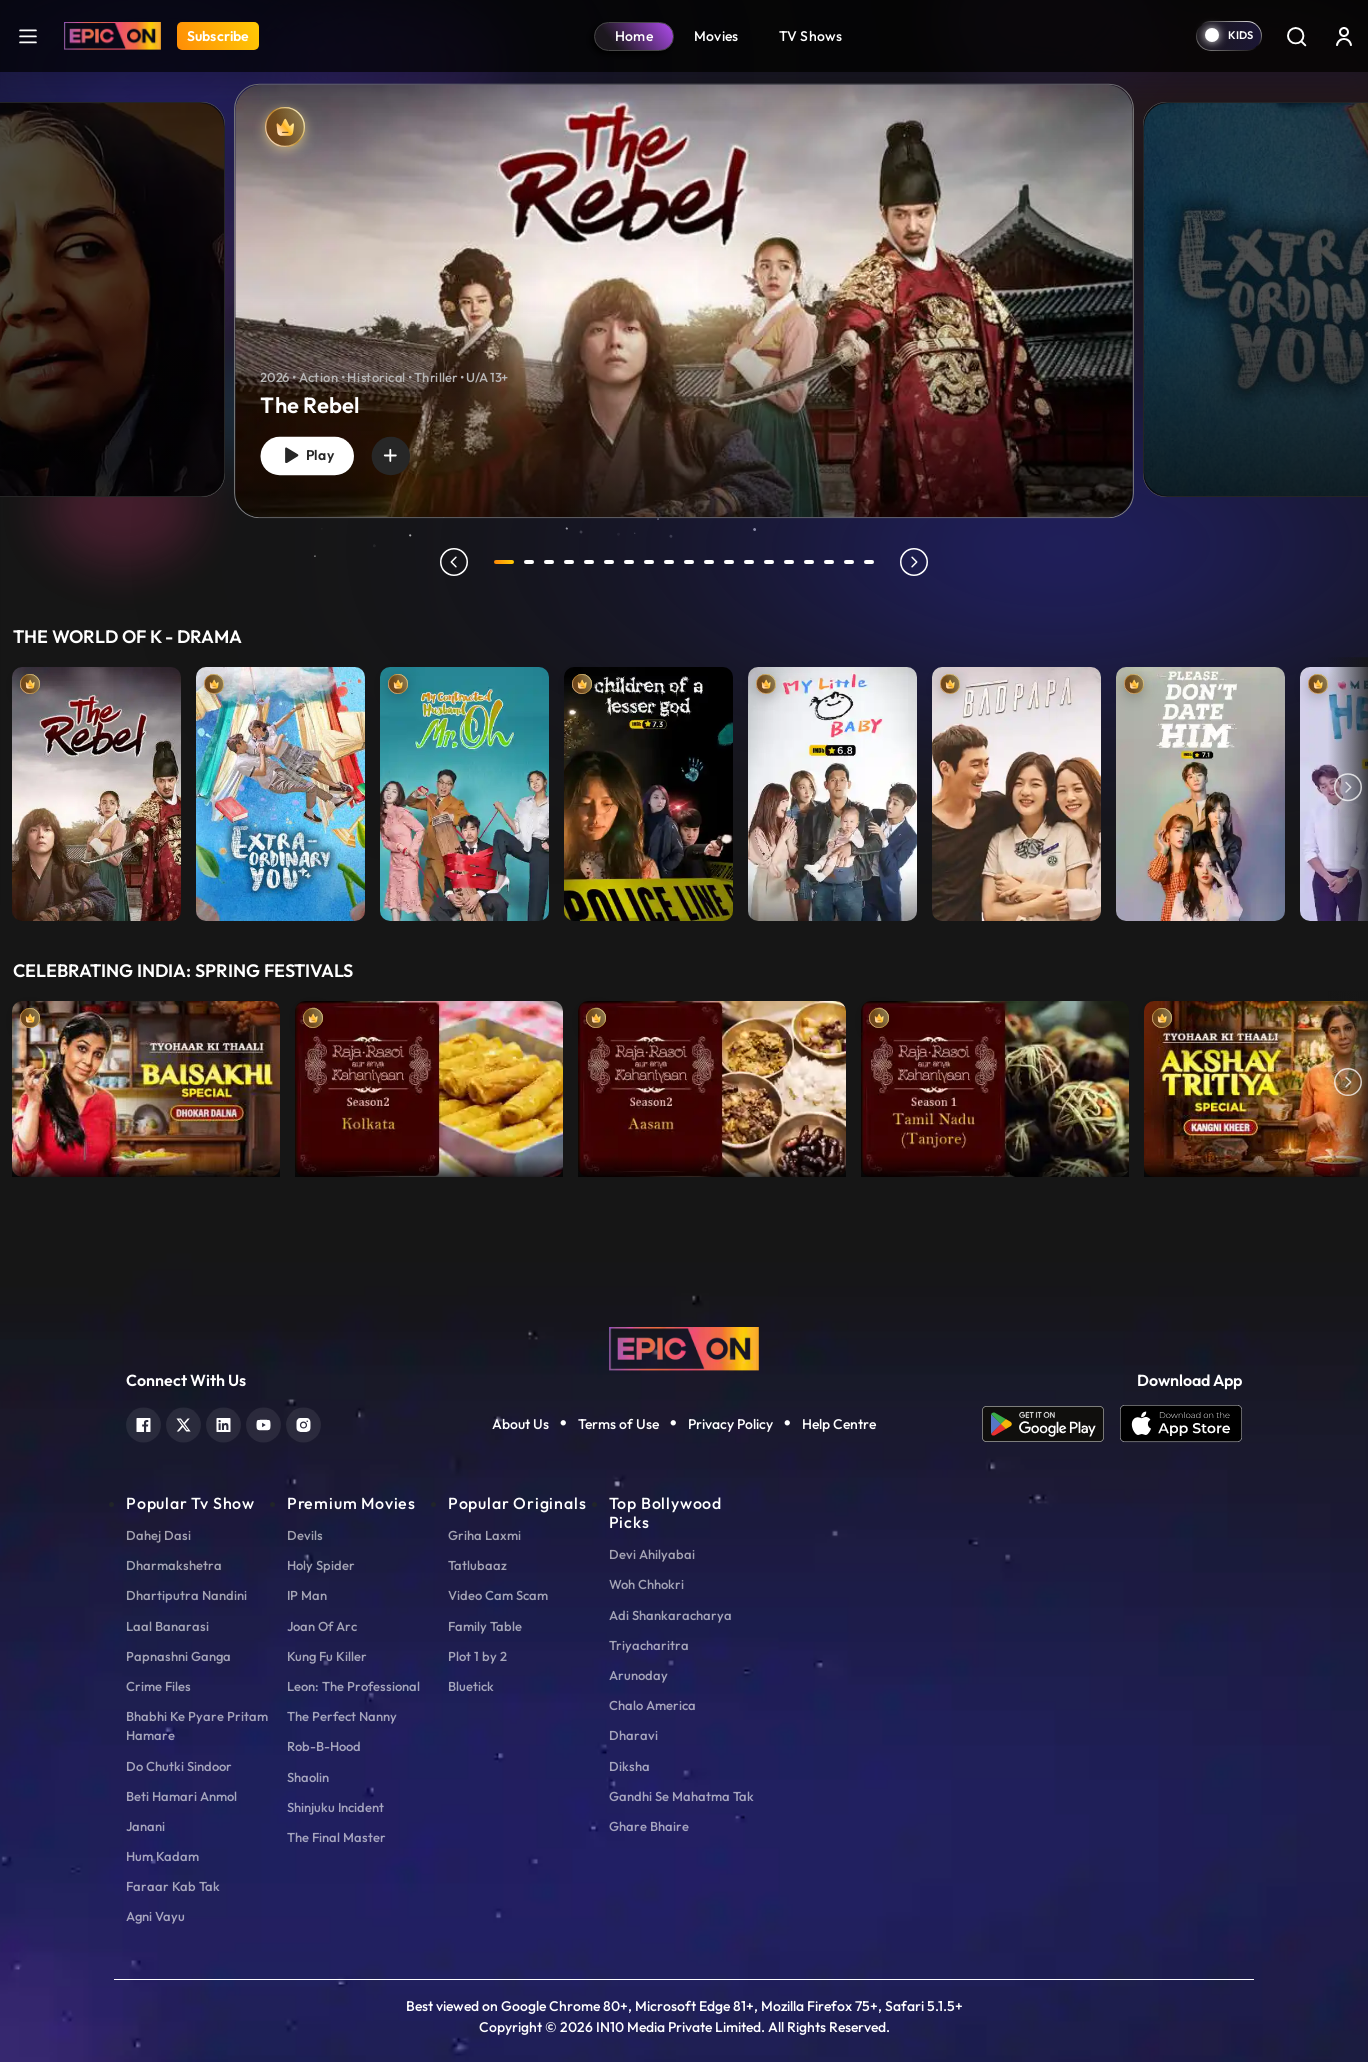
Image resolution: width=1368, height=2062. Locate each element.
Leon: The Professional (353, 1686)
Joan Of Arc (322, 1626)
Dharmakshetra (174, 1565)
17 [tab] (832, 562)
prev (451, 562)
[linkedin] (223, 1422)
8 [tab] (652, 562)
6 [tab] (612, 562)
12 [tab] (732, 562)
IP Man (307, 1595)
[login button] (1344, 36)
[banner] (684, 301)
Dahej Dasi (158, 1535)
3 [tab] (552, 562)
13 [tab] (752, 562)
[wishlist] (402, 453)
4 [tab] (572, 562)
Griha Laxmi (484, 1535)
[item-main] (96, 789)
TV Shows (811, 36)
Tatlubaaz (477, 1565)
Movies (716, 36)
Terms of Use (618, 1424)
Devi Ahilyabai (652, 1554)
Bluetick (471, 1686)
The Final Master (336, 1837)
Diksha (629, 1766)
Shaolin (308, 1777)
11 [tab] (712, 562)
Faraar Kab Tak (173, 1886)
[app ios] (1181, 1424)
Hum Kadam (162, 1856)
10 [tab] (692, 562)
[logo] (684, 1346)
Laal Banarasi (167, 1626)
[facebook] (143, 1422)
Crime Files (158, 1686)
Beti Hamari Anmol (181, 1796)
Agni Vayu (155, 1916)
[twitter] (183, 1422)
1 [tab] (504, 562)
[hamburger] (28, 35)
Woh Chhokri (646, 1584)
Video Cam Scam (498, 1595)
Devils (305, 1535)
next (917, 562)
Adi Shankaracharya (670, 1615)
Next (1348, 789)
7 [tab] (632, 562)
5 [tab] (592, 562)
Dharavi (633, 1735)
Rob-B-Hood (324, 1746)
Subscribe (218, 36)
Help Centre (839, 1424)
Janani (145, 1826)
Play (311, 453)
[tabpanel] (684, 284)
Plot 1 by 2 (477, 1656)
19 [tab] (872, 562)
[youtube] (263, 1422)
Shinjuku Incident (335, 1807)
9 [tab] (672, 562)
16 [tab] (812, 562)
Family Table (485, 1626)
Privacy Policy (730, 1424)
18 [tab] (852, 562)
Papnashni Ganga (178, 1656)
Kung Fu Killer (327, 1656)
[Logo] (112, 36)
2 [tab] (532, 562)
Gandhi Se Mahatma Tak (681, 1796)
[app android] (1051, 1424)
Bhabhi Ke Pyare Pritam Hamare (197, 1725)
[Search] (1296, 36)
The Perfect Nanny (342, 1716)
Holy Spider (321, 1565)
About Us (520, 1424)
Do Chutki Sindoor (179, 1766)
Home (634, 36)
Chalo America (652, 1705)
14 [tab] (772, 562)
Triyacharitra (649, 1645)
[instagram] (303, 1422)
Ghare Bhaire (649, 1826)
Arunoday (638, 1675)
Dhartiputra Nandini (186, 1595)
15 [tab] (792, 562)
